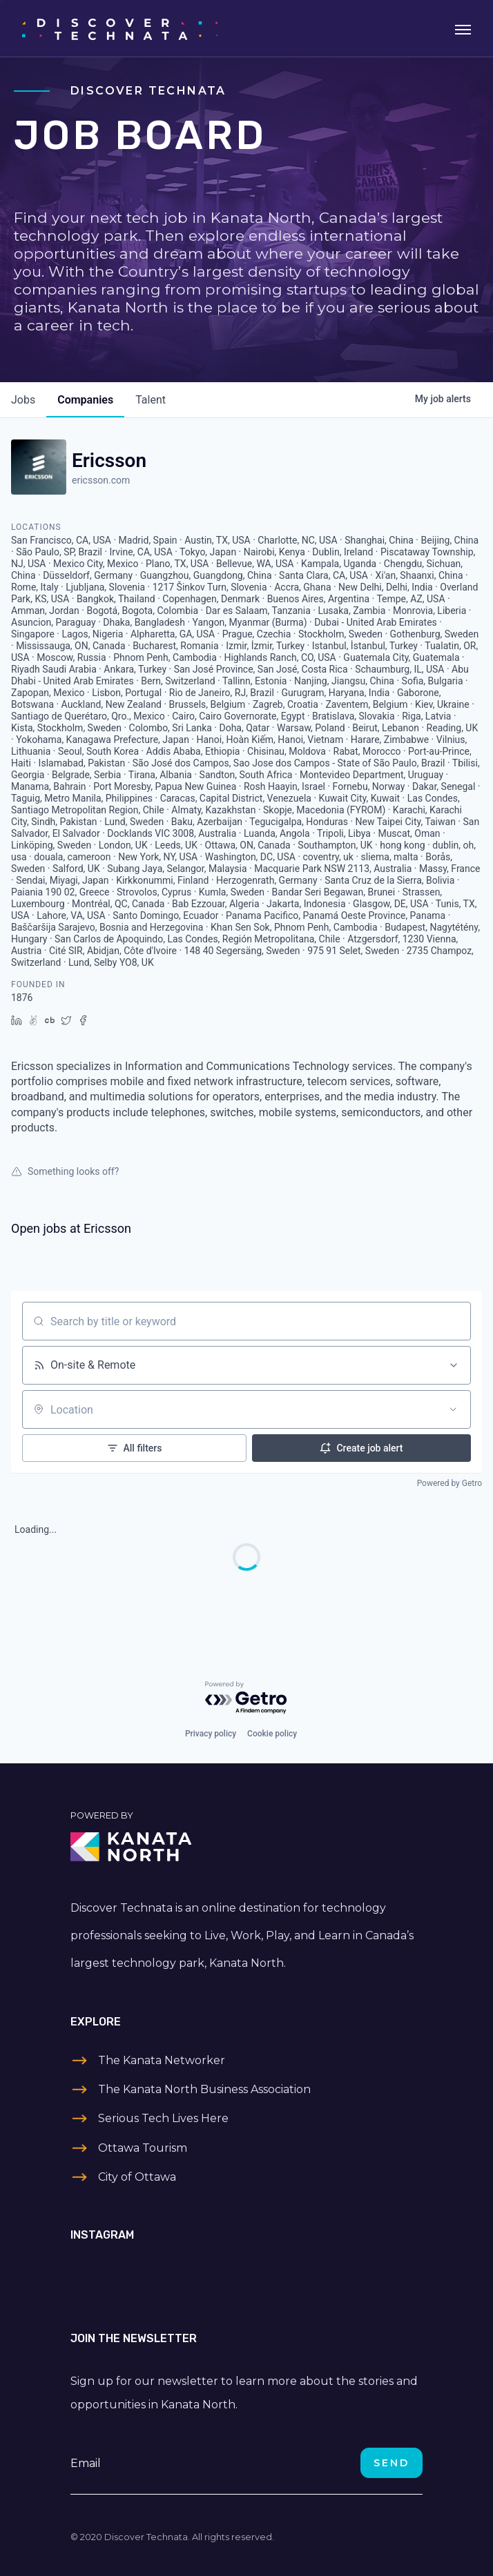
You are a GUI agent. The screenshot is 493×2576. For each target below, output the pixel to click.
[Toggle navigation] (463, 28)
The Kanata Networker (161, 2060)
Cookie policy (272, 1733)
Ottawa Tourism (142, 2147)
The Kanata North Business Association (204, 2089)
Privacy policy (210, 1733)
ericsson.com (101, 480)
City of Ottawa (137, 2176)
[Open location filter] (453, 1409)
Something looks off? (65, 1171)
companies (85, 399)
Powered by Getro (449, 1483)
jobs (23, 399)
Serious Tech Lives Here (163, 2118)
